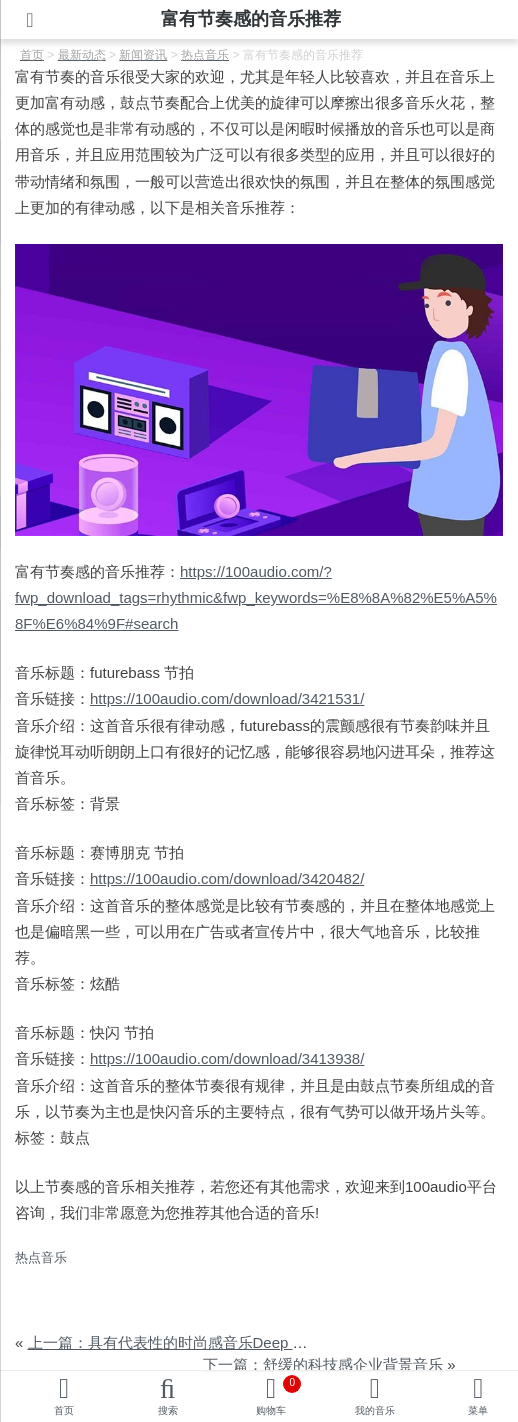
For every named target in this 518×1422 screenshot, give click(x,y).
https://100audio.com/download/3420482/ (227, 878)
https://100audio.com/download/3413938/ (227, 1058)
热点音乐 (41, 1257)
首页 (64, 1410)
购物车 (278, 1395)
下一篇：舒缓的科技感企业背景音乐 (323, 1364)
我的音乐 (375, 1410)
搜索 (168, 1410)
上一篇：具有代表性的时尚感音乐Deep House (182, 1342)
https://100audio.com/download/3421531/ (227, 698)
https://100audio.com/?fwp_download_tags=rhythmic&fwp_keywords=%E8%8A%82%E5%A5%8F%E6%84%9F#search (256, 598)
